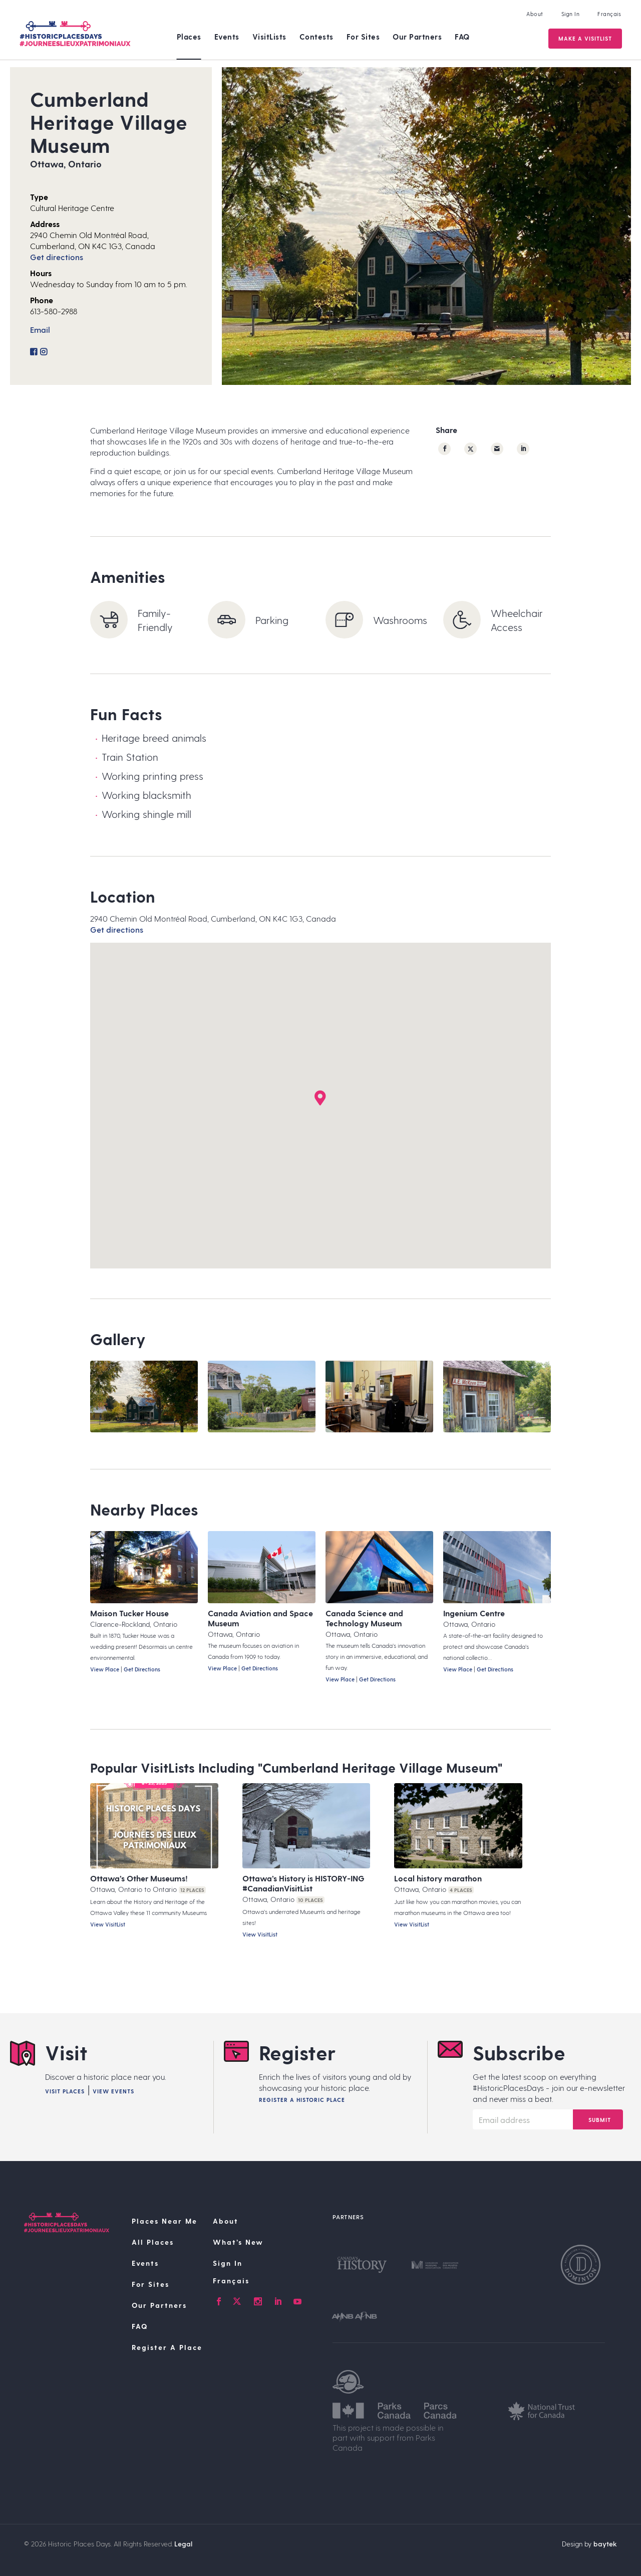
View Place (104, 1669)
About (534, 14)
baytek (605, 2543)
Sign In (570, 14)
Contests (316, 36)
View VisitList (107, 1924)
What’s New (238, 2242)
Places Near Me (164, 2221)
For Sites (363, 36)
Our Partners (417, 36)
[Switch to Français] (266, 2281)
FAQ (462, 36)
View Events (113, 2091)
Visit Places (65, 2091)
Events (226, 36)
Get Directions (142, 1669)
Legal (183, 2543)
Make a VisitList (585, 38)
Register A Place (167, 2347)
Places (189, 36)
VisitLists (269, 36)
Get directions (56, 257)
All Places (153, 2242)
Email (40, 329)
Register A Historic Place (302, 2099)
